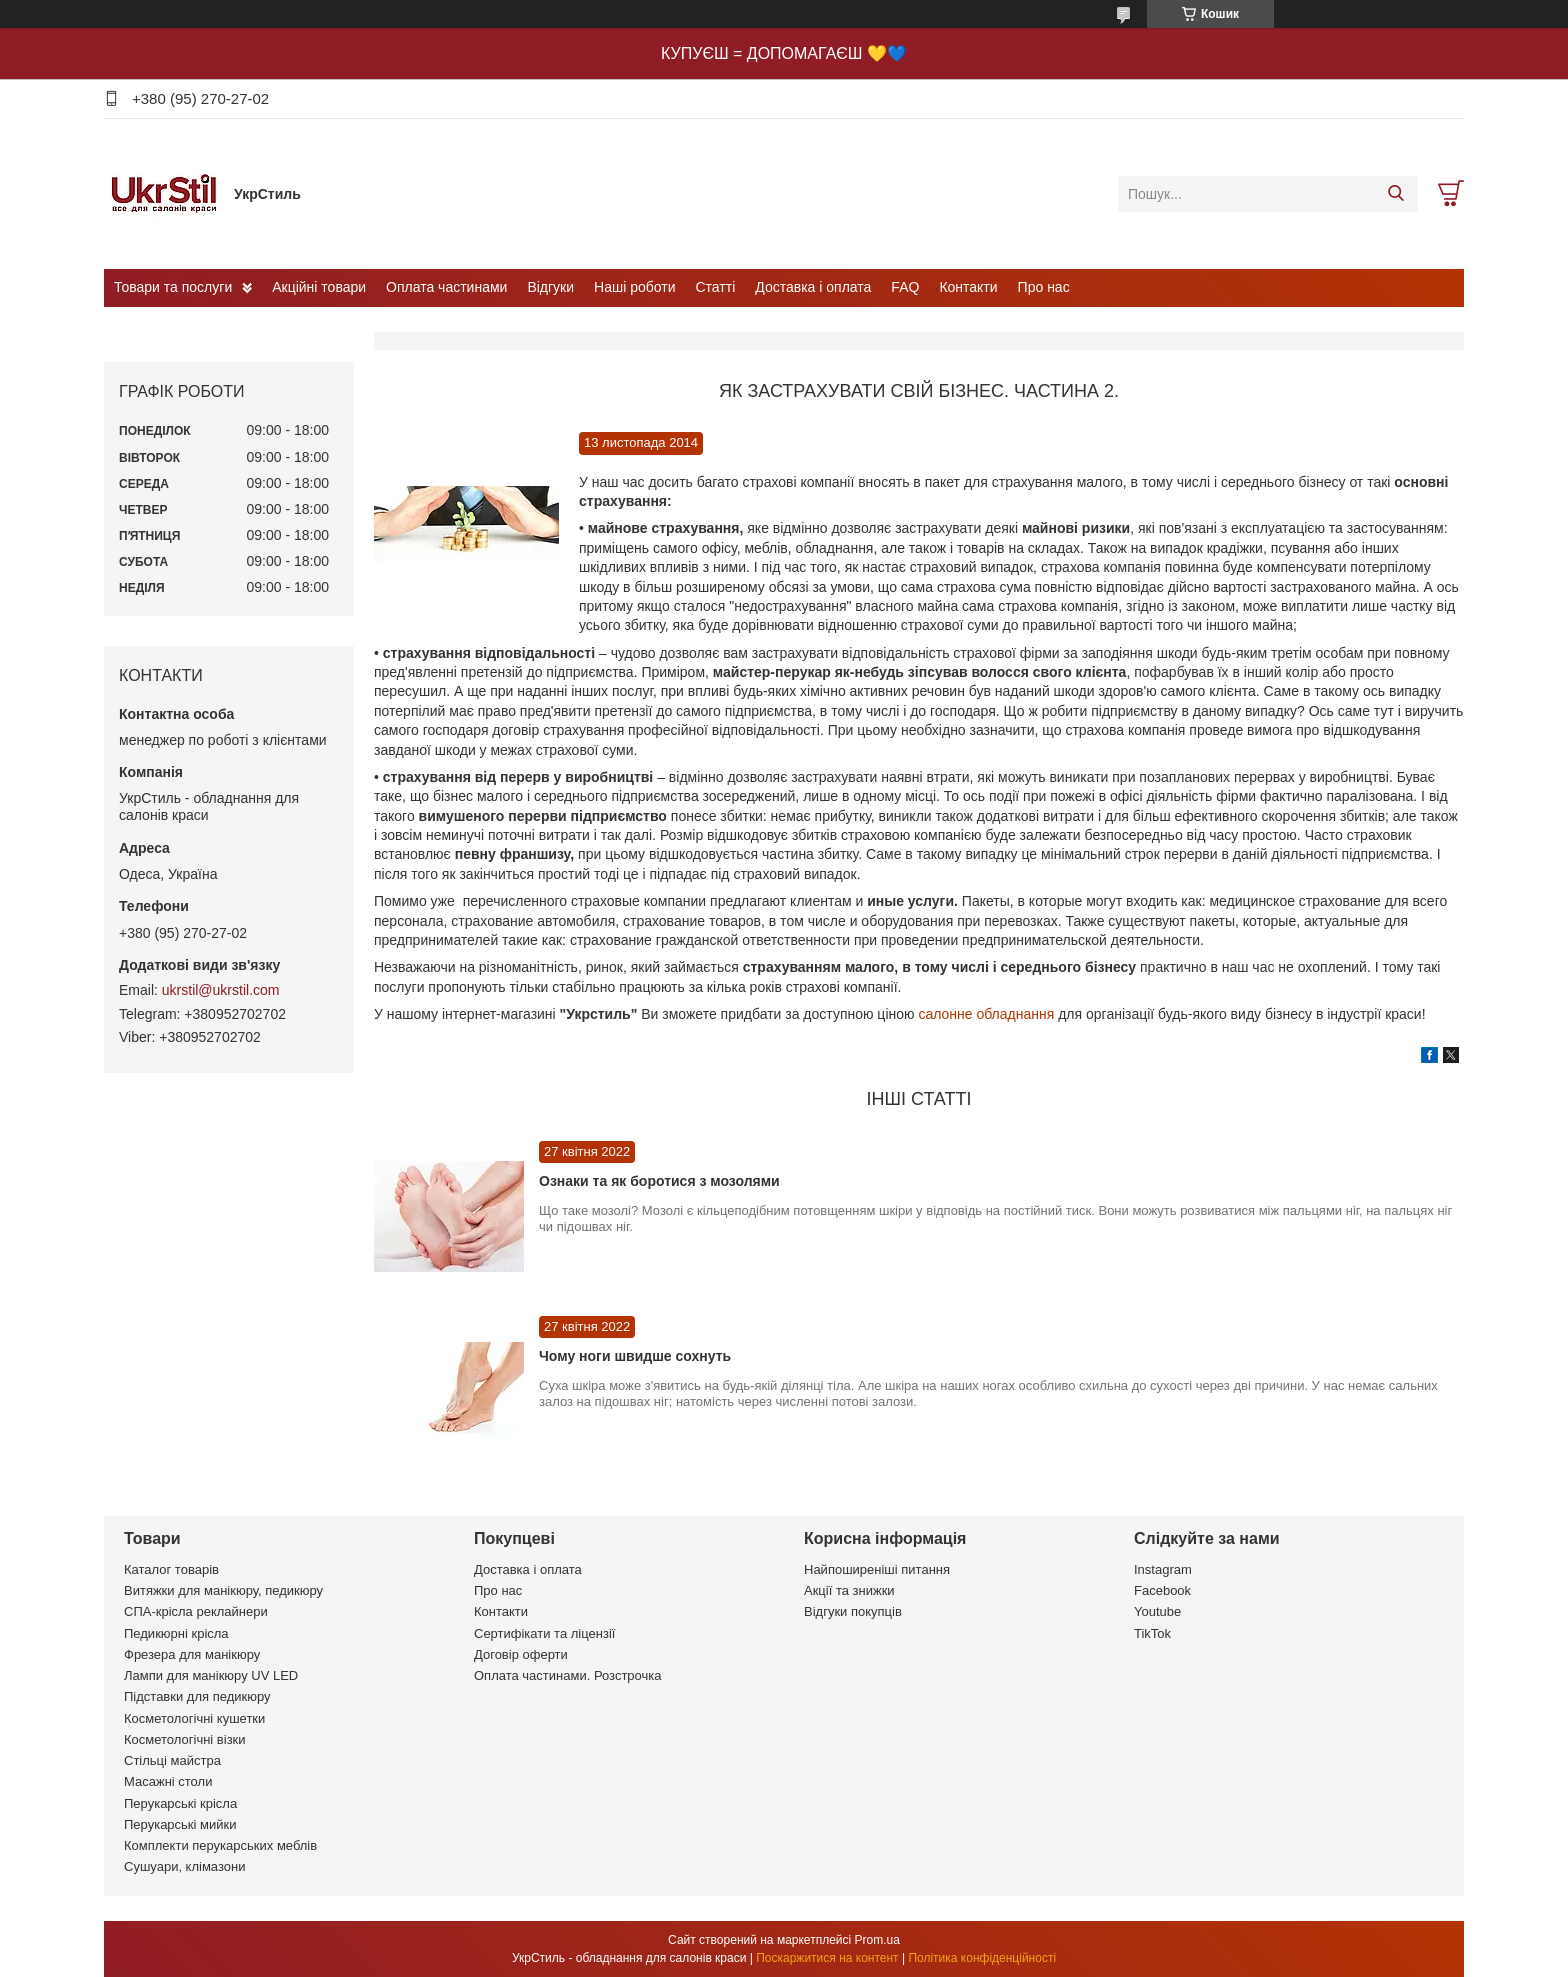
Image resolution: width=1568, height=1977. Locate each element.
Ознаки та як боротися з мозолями (659, 1181)
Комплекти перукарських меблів (220, 1845)
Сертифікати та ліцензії (544, 1633)
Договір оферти (521, 1654)
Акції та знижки (849, 1590)
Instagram (1163, 1569)
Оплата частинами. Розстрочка (567, 1675)
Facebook (1162, 1590)
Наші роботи (634, 287)
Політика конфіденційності (982, 1958)
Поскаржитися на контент (827, 1958)
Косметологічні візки (185, 1739)
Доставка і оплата (813, 287)
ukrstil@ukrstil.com (221, 990)
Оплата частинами (446, 287)
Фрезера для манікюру (192, 1654)
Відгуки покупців (853, 1611)
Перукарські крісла (180, 1803)
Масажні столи (168, 1781)
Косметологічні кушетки (194, 1718)
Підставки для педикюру (197, 1696)
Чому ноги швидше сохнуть (635, 1356)
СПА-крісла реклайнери (196, 1611)
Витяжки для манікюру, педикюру (223, 1590)
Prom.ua (877, 1940)
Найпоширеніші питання (877, 1569)
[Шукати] (1395, 194)
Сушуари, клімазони (184, 1866)
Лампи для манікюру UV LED (211, 1675)
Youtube (1157, 1611)
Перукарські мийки (180, 1824)
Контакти (968, 287)
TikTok (1152, 1633)
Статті (716, 287)
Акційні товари (319, 287)
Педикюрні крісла (176, 1633)
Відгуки (550, 287)
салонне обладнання (986, 1014)
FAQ (905, 287)
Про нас (1044, 287)
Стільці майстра (172, 1760)
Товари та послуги (173, 287)
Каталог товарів (171, 1569)
